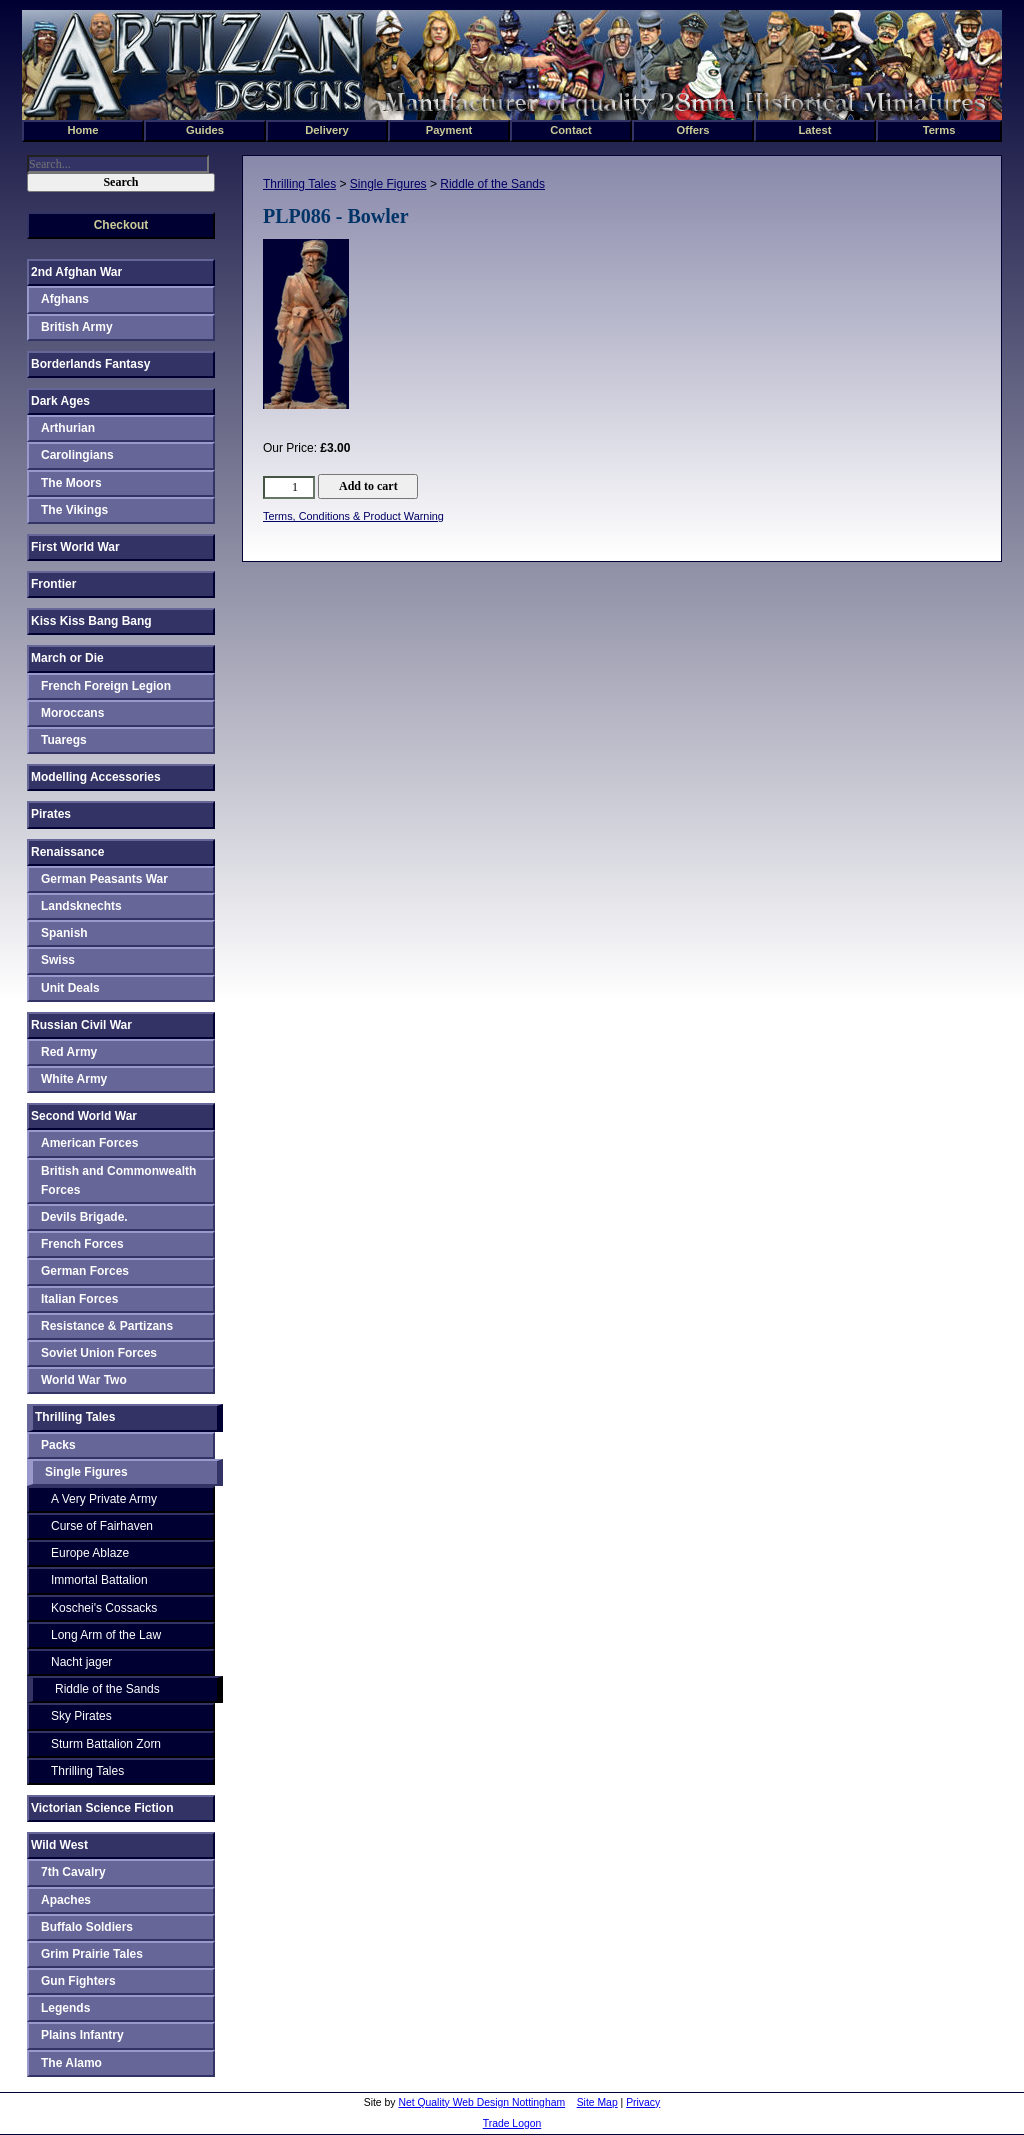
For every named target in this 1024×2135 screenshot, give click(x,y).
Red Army (69, 1052)
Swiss (58, 960)
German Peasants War (104, 879)
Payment (449, 130)
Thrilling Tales (299, 184)
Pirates (51, 814)
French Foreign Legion (106, 686)
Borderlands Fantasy (90, 364)
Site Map (597, 2102)
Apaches (66, 1900)
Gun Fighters (78, 1981)
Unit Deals (70, 988)
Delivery (327, 130)
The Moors (71, 483)
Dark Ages (60, 401)
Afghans (65, 299)
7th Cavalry (73, 1872)
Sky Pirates (81, 1716)
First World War (75, 547)
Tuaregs (64, 740)
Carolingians (77, 455)
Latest (815, 130)
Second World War (84, 1116)
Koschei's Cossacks (104, 1608)
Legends (65, 2008)
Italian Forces (79, 1299)
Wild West (59, 1845)
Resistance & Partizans (107, 1326)
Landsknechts (81, 906)
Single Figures (388, 184)
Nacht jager (81, 1662)
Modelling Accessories (96, 777)
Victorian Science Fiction (102, 1808)
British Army (77, 327)
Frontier (53, 584)
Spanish (64, 933)
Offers (693, 130)
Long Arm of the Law (106, 1635)
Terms (939, 130)
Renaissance (67, 852)
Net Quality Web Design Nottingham (481, 2102)
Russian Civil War (81, 1025)
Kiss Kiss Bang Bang (91, 621)
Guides (205, 130)
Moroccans (72, 713)
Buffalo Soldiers (87, 1927)
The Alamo (71, 2063)
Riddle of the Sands (492, 184)
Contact (571, 130)
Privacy (643, 2102)
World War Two (84, 1380)
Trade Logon (512, 2123)
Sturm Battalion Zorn (106, 1744)
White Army (74, 1079)
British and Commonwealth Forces (118, 1180)
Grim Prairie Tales (92, 1954)
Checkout (121, 225)
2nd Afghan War (76, 272)
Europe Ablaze (90, 1553)
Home (82, 130)
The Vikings (74, 510)
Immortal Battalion (99, 1580)
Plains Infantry (82, 2035)
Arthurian (68, 428)
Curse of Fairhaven (102, 1526)
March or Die (67, 658)
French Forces (82, 1244)
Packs (58, 1445)
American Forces (89, 1143)
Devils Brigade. (84, 1217)
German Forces (85, 1271)
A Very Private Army (104, 1499)
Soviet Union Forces (99, 1353)
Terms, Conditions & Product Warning (353, 516)
